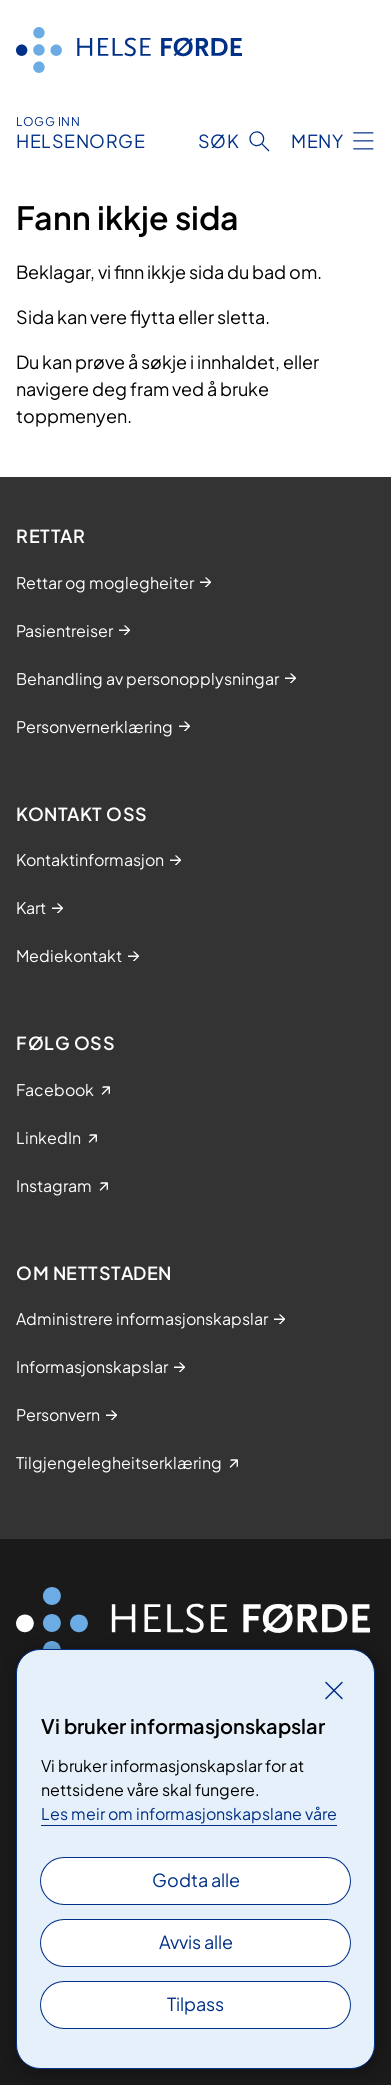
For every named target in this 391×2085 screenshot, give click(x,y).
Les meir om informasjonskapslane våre (189, 1813)
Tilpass (195, 2003)
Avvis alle (196, 1941)
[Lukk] (334, 1690)
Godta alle (196, 1879)
